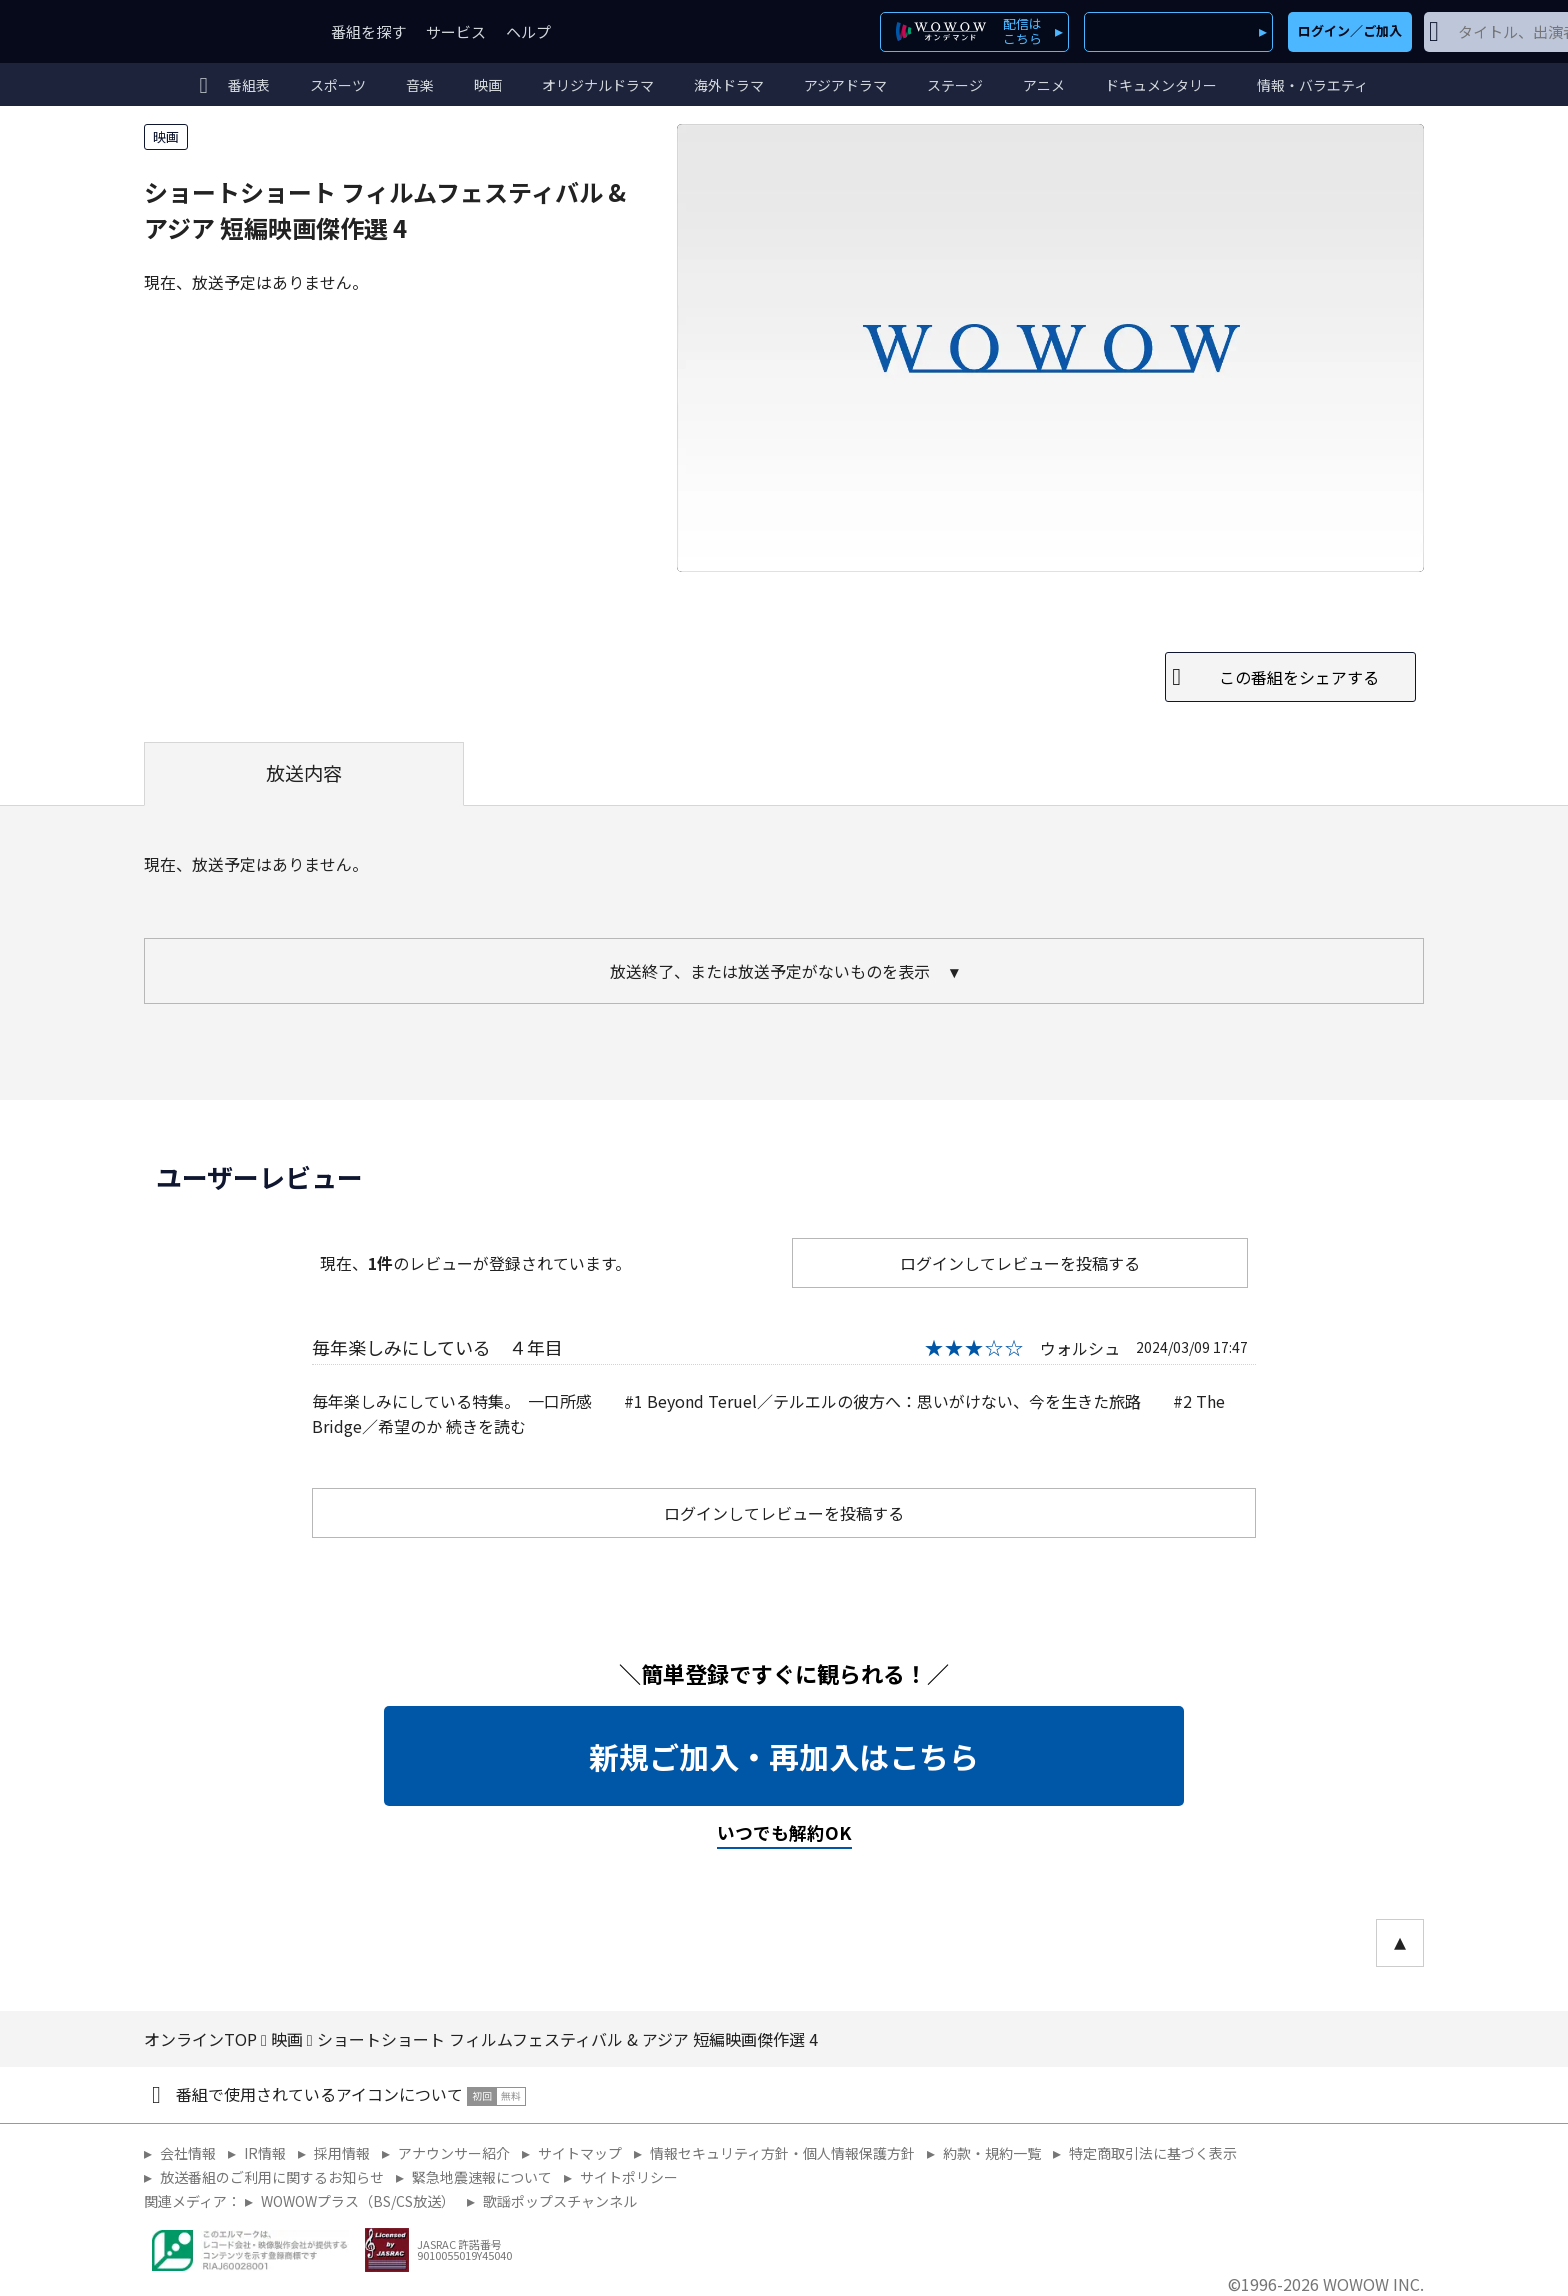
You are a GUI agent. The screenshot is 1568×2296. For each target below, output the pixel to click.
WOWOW (217, 31)
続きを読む (486, 1426)
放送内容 (304, 773)
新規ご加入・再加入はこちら (784, 1756)
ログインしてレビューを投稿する (1020, 1263)
